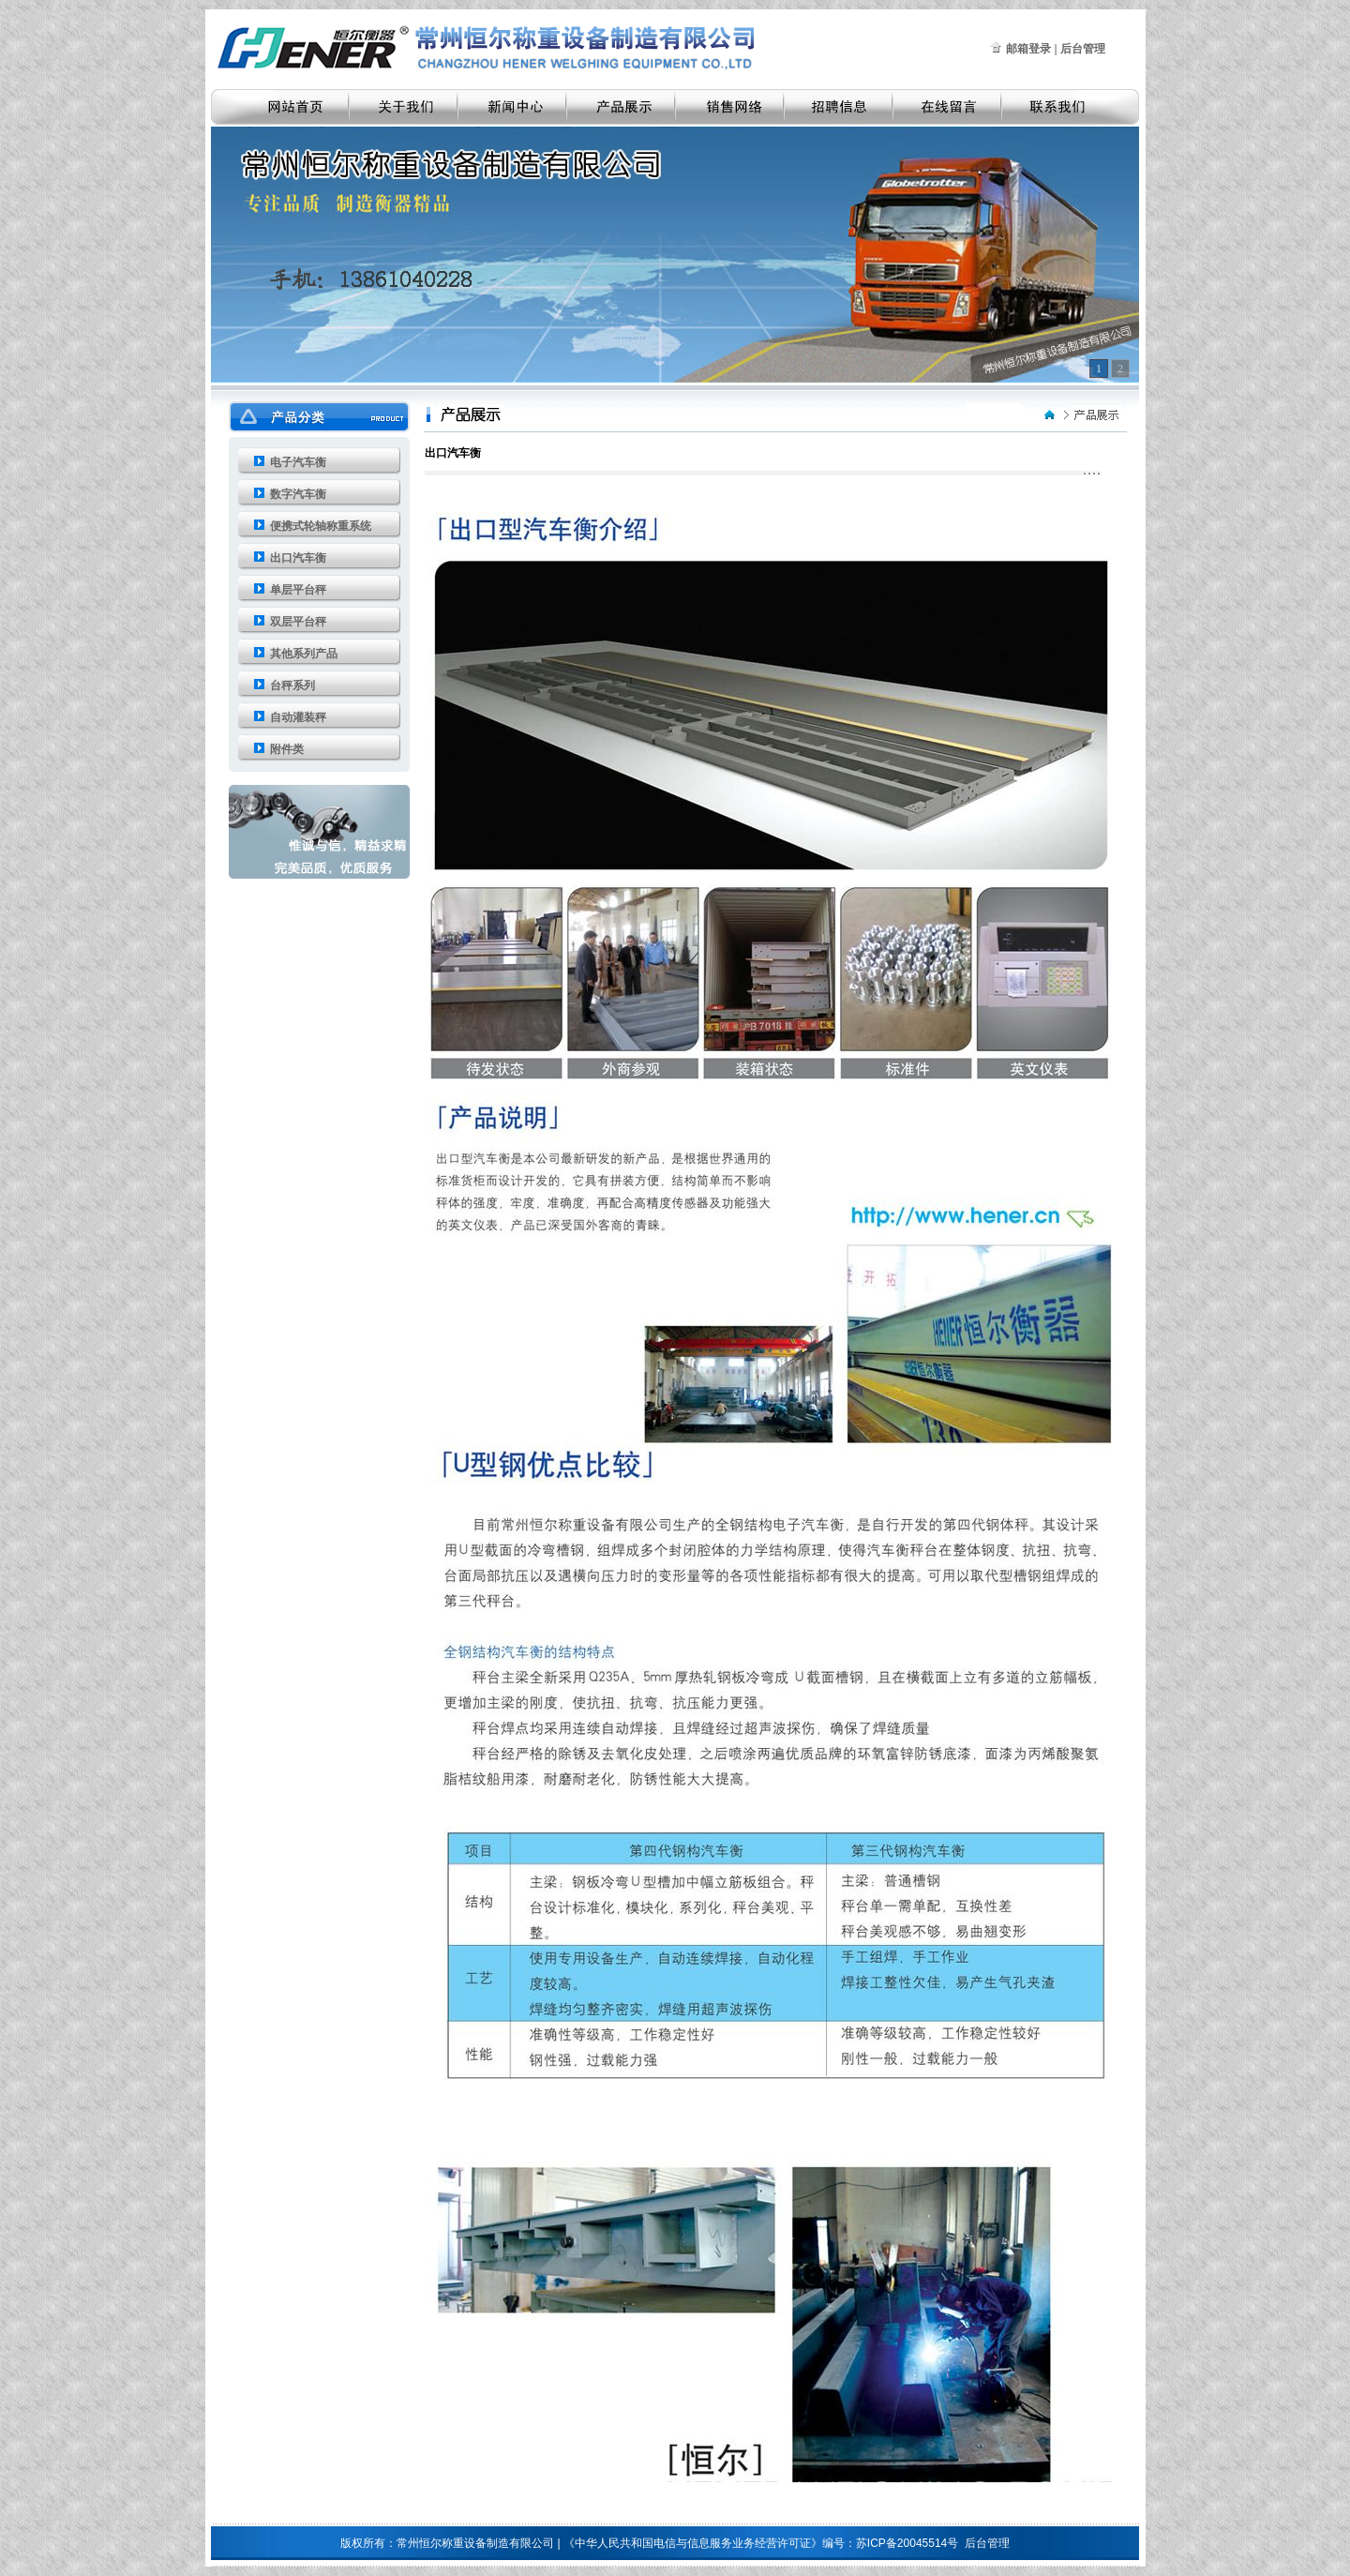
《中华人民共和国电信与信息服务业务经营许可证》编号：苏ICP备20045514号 (760, 2543)
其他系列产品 (304, 653)
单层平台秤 (298, 589)
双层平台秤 (298, 621)
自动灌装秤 (298, 717)
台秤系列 (292, 685)
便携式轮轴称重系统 (320, 526)
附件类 (287, 749)
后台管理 (987, 2543)
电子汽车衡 (298, 462)
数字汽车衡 (298, 494)
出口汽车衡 (298, 558)
